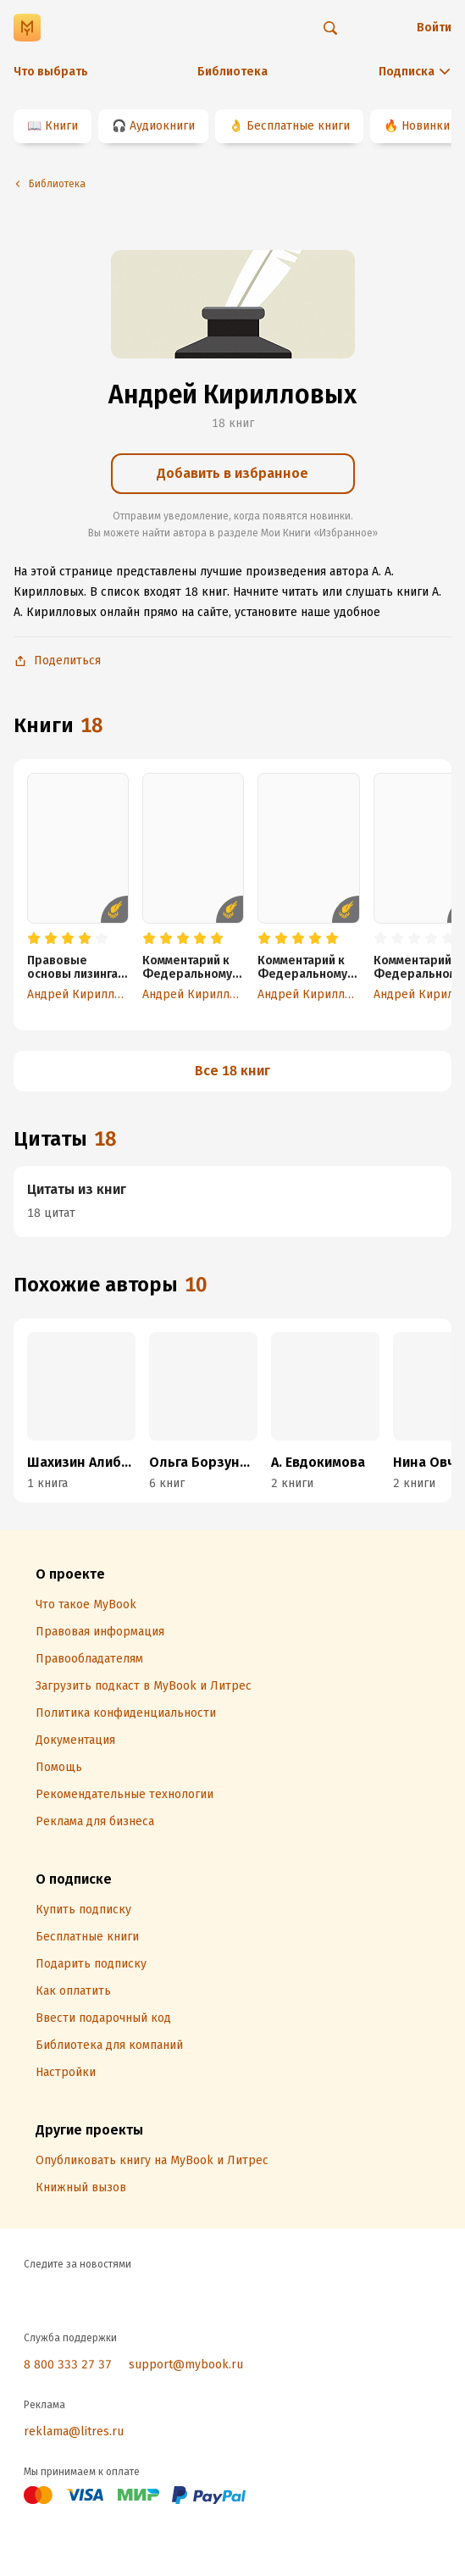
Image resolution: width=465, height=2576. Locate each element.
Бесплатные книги (298, 126)
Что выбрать (51, 71)
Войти (434, 27)
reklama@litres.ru (74, 2431)
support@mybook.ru (186, 2364)
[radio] (34, 938)
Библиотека (232, 71)
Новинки (425, 126)
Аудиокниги (162, 126)
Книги (61, 126)
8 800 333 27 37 (68, 2364)
